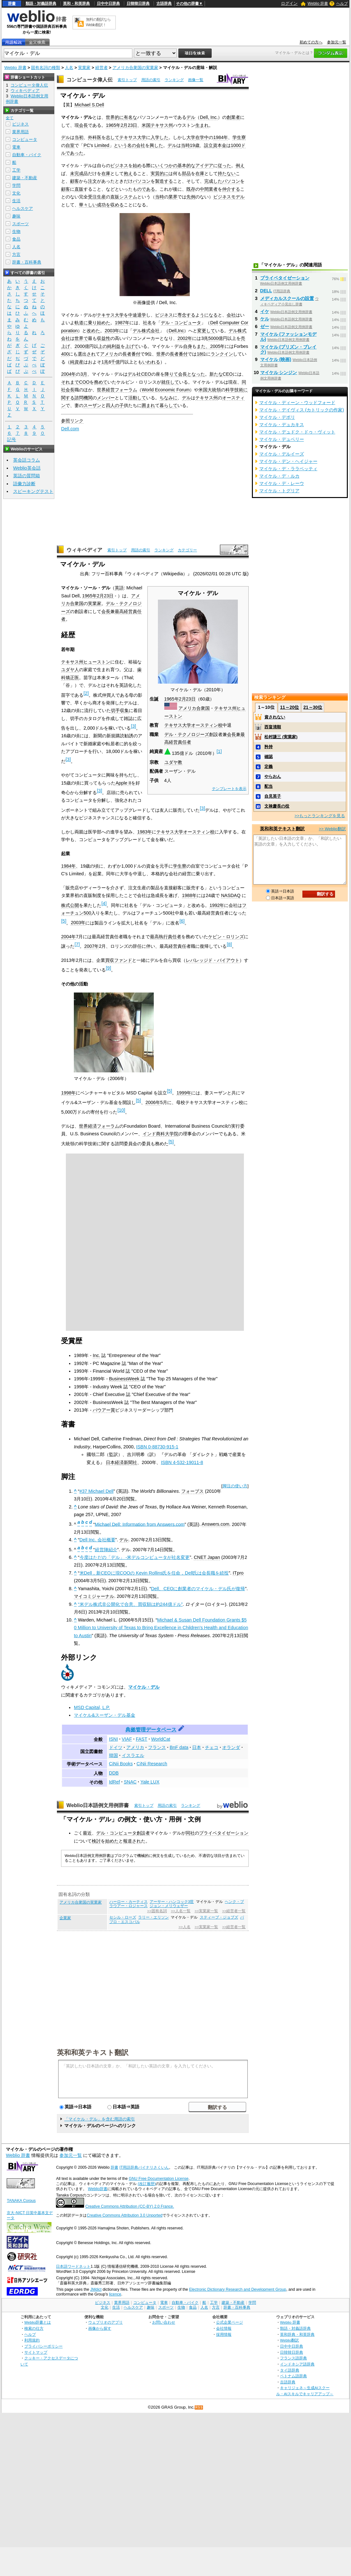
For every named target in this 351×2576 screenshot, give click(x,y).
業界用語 (20, 131)
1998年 (68, 1092)
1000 (236, 145)
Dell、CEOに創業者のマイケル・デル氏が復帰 (198, 1588)
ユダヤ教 (173, 762)
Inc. (96, 1355)
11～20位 (289, 707)
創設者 (143, 1833)
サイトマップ (35, 2352)
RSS (199, 2407)
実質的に (159, 173)
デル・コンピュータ (181, 322)
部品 (186, 173)
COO (84, 382)
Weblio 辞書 (318, 3)
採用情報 (223, 2334)
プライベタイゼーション (223, 1833)
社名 (147, 322)
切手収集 (120, 710)
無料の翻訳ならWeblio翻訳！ (98, 22)
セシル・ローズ (122, 1917)
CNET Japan (207, 1557)
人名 (69, 67)
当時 (185, 145)
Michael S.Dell (89, 104)
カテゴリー (187, 550)
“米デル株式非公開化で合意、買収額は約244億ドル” (130, 1604)
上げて (131, 346)
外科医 (94, 137)
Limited (101, 145)
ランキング (174, 80)
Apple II (123, 783)
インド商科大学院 (160, 1133)
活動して (137, 397)
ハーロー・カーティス (128, 1902)
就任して (170, 382)
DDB (114, 1772)
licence (115, 2294)
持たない (227, 173)
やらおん (272, 776)
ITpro (238, 1572)
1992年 (216, 905)
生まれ (202, 125)
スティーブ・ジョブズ (219, 1917)
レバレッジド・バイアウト (212, 960)
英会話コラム (26, 460)
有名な (130, 117)
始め (137, 165)
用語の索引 (150, 80)
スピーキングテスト (33, 491)
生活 (16, 200)
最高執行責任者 (165, 936)
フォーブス (192, 1491)
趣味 (16, 216)
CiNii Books (121, 1763)
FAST (141, 1739)
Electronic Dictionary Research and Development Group (237, 2289)
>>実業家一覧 (206, 1911)
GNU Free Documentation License (159, 2178)
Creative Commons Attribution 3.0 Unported (124, 2215)
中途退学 (137, 315)
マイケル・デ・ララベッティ (288, 468)
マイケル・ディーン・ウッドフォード (297, 402)
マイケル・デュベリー (281, 439)
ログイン (289, 3)
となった (196, 374)
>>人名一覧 (181, 1911)
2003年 (112, 330)
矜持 (268, 746)
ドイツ (115, 1747)
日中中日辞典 (108, 3)
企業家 (65, 1918)
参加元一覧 (336, 42)
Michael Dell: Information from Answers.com (140, 1524)
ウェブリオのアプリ (105, 2322)
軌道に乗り (85, 322)
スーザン (92, 405)
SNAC (130, 1781)
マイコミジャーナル (94, 1596)
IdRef (114, 1781)
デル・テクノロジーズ (186, 734)
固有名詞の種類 (45, 67)
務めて (100, 382)
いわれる (151, 361)
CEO (146, 374)
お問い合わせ (163, 2322)
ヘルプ (342, 3)
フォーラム (126, 389)
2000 (79, 346)
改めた (93, 330)
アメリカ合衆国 (194, 708)
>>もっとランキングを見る (319, 815)
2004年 (68, 374)
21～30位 (312, 707)
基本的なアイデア (195, 165)
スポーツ (20, 223)
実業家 (84, 67)
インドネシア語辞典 (297, 2364)
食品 (16, 239)
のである (146, 189)
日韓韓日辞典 (138, 3)
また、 (203, 346)
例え (240, 165)
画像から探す (99, 2328)
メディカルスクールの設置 (287, 298)
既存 (190, 189)
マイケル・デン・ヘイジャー (288, 461)
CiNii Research (151, 1763)
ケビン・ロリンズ (226, 936)
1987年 (122, 322)
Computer (229, 322)
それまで (70, 382)
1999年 (183, 1092)
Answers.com (215, 1524)
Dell (214, 322)
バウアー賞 (104, 1410)
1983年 (144, 831)
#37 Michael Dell (96, 1491)
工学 (16, 170)
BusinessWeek (124, 1378)
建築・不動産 (24, 177)
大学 (190, 137)
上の (102, 346)
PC (86, 145)
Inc (181, 330)
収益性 (103, 338)
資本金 (219, 145)
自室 (70, 145)
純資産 (76, 361)
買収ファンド (118, 960)
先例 (190, 196)
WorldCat (160, 1739)
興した (156, 145)
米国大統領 (210, 389)
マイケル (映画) (276, 359)
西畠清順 (272, 726)
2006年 (152, 1102)
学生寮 (239, 137)
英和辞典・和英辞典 (297, 2334)
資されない (274, 717)
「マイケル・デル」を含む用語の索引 (99, 2119)
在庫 (105, 173)
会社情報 (223, 2328)
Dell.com (70, 428)
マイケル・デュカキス (281, 424)
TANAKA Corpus (21, 2200)
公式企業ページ (229, 2322)
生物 (16, 231)
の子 (119, 405)
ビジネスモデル (229, 196)
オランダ (231, 1747)
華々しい (88, 204)
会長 (83, 125)
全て (9, 118)
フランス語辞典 (293, 2358)
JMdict (95, 2289)
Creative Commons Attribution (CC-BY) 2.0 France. (129, 2206)
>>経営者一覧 (234, 1911)
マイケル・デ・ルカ (279, 476)
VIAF (127, 1739)
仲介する (231, 189)
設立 (208, 145)
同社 (190, 1833)
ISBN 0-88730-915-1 (157, 1446)
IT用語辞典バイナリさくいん (144, 2167)
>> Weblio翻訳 (332, 828)
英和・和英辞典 (76, 3)
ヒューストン (96, 661)
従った (224, 165)
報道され (132, 1841)
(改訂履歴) (147, 2183)
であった (74, 153)
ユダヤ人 (70, 669)
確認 (268, 756)
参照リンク (72, 420)
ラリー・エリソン (153, 1917)
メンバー (106, 397)
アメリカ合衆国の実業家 (135, 67)
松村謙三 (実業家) (280, 736)
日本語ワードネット (73, 2266)
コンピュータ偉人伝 (89, 79)
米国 (146, 125)
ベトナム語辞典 (293, 2376)
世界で (81, 338)
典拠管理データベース (150, 1729)
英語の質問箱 (26, 475)
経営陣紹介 (106, 1549)
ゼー (264, 326)
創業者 (233, 117)
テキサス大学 (132, 137)
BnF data (179, 1747)
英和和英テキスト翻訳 (93, 2052)
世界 (160, 353)
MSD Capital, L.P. (92, 1707)
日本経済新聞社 (121, 1462)
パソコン (142, 181)
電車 (16, 147)
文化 (16, 193)
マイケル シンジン (278, 372)
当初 (78, 137)
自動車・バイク (26, 154)
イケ (264, 311)
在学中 (202, 137)
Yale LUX (150, 1781)
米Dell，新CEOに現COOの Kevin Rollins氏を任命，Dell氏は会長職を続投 (154, 1572)
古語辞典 (164, 3)
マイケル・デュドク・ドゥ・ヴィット (297, 431)
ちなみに (168, 397)
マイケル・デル (144, 1687)
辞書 (12, 3)
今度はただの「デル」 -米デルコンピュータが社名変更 (135, 1557)
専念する (186, 315)
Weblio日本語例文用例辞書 (97, 1805)
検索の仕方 (33, 2328)
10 (121, 1110)
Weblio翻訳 (289, 2340)
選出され (87, 353)
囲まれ (148, 405)
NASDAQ (230, 895)
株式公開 (70, 905)
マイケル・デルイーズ (281, 453)
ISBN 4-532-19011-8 (182, 1462)
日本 (196, 1747)
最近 (87, 1833)
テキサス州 (162, 125)
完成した (213, 181)
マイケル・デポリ (277, 417)
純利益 (114, 346)
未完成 (76, 173)
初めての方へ (311, 42)
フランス (157, 1747)
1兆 (104, 361)
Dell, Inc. (209, 117)
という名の (125, 145)
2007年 (91, 946)
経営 (110, 389)
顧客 (74, 181)
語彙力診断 (24, 483)
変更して (206, 330)
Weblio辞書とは (37, 2322)
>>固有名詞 (157, 1911)
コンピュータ (24, 139)
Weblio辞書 (97, 2189)
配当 (268, 786)
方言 (16, 254)
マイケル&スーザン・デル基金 (104, 1715)
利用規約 (32, 2340)
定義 (268, 766)
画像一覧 (195, 80)
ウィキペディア (84, 550)
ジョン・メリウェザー (169, 1906)
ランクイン (222, 353)
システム (128, 196)
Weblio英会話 (27, 468)
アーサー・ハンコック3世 (172, 1902)
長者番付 (131, 353)
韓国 (113, 1755)
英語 (119, 587)
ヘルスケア (22, 208)
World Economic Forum (166, 389)
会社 (140, 145)
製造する (164, 181)
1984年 (220, 137)
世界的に (115, 117)
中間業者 (209, 189)
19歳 (194, 145)
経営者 (101, 67)
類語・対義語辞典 (41, 3)
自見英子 (272, 796)
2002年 (184, 338)
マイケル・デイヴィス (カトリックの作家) (301, 409)
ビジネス (119, 165)
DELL (266, 290)
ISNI (113, 1739)
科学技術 (234, 389)
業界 (172, 196)
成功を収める (110, 204)
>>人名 (185, 1927)
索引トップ (127, 80)
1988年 (189, 895)
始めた (103, 322)
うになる (209, 315)
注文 (92, 181)
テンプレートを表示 (229, 788)
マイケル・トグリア (279, 490)
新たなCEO (221, 374)
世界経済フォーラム (99, 1126)
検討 (96, 1841)
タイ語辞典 (289, 2370)
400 (65, 353)
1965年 (113, 125)
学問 (16, 185)
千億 (115, 361)
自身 (187, 346)
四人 (110, 405)
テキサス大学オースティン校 (193, 725)
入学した (159, 137)
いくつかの (166, 165)
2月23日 (129, 125)
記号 (11, 440)
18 (199, 353)
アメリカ (109, 353)
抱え (128, 173)
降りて (171, 374)
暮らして (168, 405)
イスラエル (133, 1755)
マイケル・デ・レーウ (281, 483)
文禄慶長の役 (276, 806)
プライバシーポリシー (43, 2346)
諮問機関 (83, 397)
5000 (213, 338)
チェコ (211, 1747)
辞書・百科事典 (26, 262)
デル (190, 117)
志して (112, 137)
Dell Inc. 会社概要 (97, 1539)
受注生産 (97, 196)
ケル (264, 318)
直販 (78, 189)
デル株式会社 (146, 330)
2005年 (217, 346)
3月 (83, 374)
